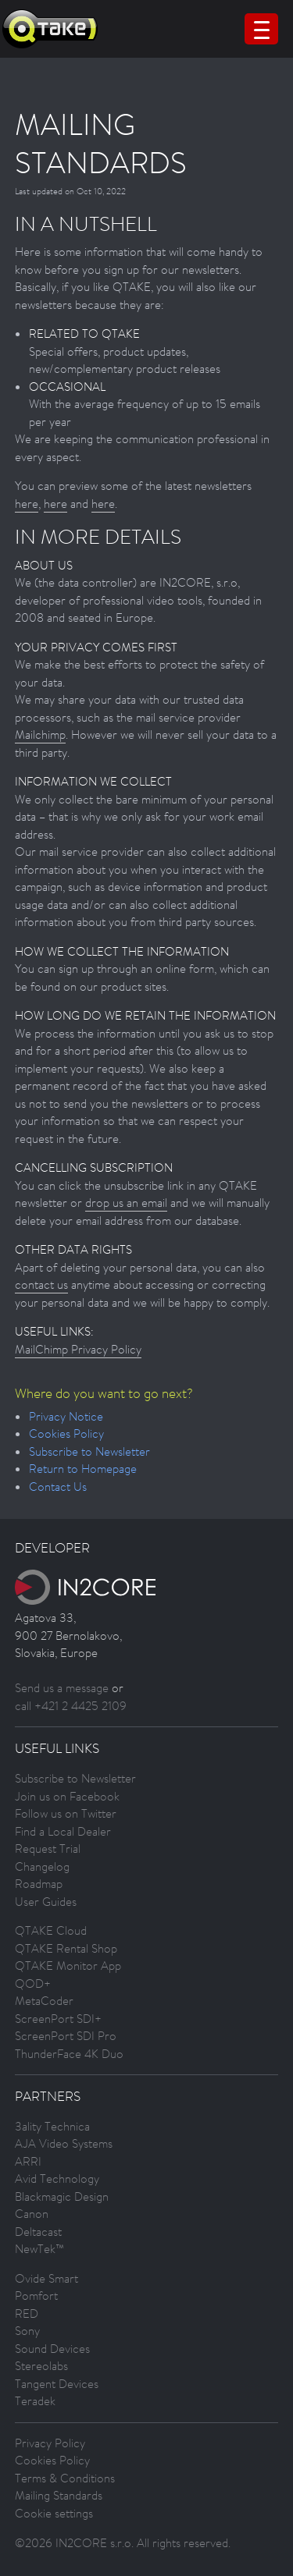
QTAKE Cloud (51, 1930)
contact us (41, 1284)
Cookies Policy (66, 1433)
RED (26, 2313)
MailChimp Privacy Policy (78, 1349)
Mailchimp (40, 734)
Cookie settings (54, 2513)
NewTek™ (39, 2249)
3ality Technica (52, 2126)
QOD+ (33, 1983)
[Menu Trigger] (261, 28)
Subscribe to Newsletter (89, 1451)
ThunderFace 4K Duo (69, 2054)
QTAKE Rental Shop (66, 1948)
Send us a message (62, 1688)
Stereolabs (41, 2366)
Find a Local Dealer (63, 1831)
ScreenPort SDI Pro (65, 2036)
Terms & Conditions (65, 2478)
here (26, 503)
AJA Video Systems (64, 2143)
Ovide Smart (46, 2278)
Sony (27, 2330)
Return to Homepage (83, 1468)
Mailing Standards (58, 2495)
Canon (31, 2213)
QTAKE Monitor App (68, 1965)
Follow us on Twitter (65, 1813)
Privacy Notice (66, 1416)
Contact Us (58, 1486)
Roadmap (39, 1883)
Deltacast (38, 2231)
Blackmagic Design (62, 2196)
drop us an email (126, 1202)
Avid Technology (57, 2178)
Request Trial (47, 1848)
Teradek (35, 2401)
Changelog (42, 1866)
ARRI (28, 2161)
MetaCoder (44, 2000)
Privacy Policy (50, 2443)
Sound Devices (52, 2348)
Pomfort (36, 2295)
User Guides (46, 1901)
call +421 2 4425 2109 (71, 1706)
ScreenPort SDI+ (58, 2018)
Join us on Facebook (67, 1796)
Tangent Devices (56, 2384)
